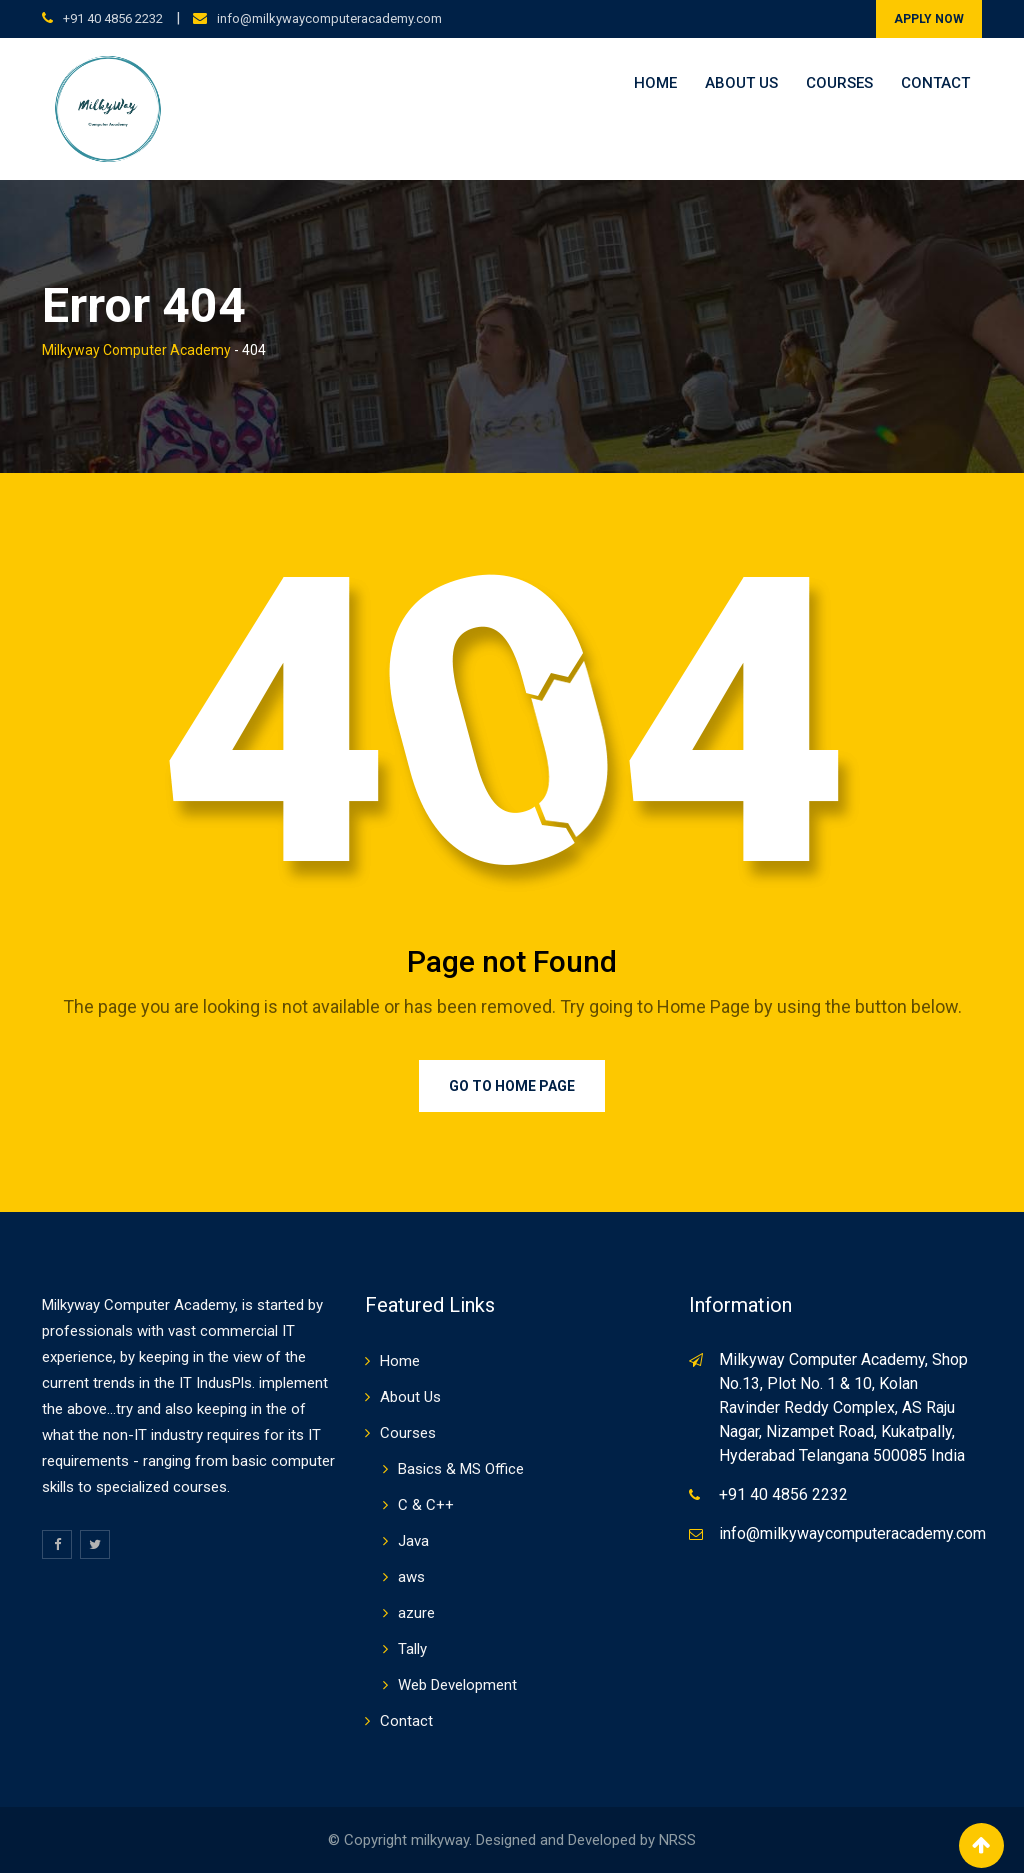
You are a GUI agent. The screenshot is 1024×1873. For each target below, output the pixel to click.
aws (411, 1577)
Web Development (457, 1685)
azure (416, 1613)
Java (413, 1541)
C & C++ (426, 1505)
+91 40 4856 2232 (113, 18)
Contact (935, 83)
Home (655, 83)
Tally (412, 1649)
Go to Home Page (512, 1086)
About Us (741, 83)
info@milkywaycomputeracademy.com (329, 18)
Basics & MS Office (461, 1469)
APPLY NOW (929, 19)
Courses (839, 83)
